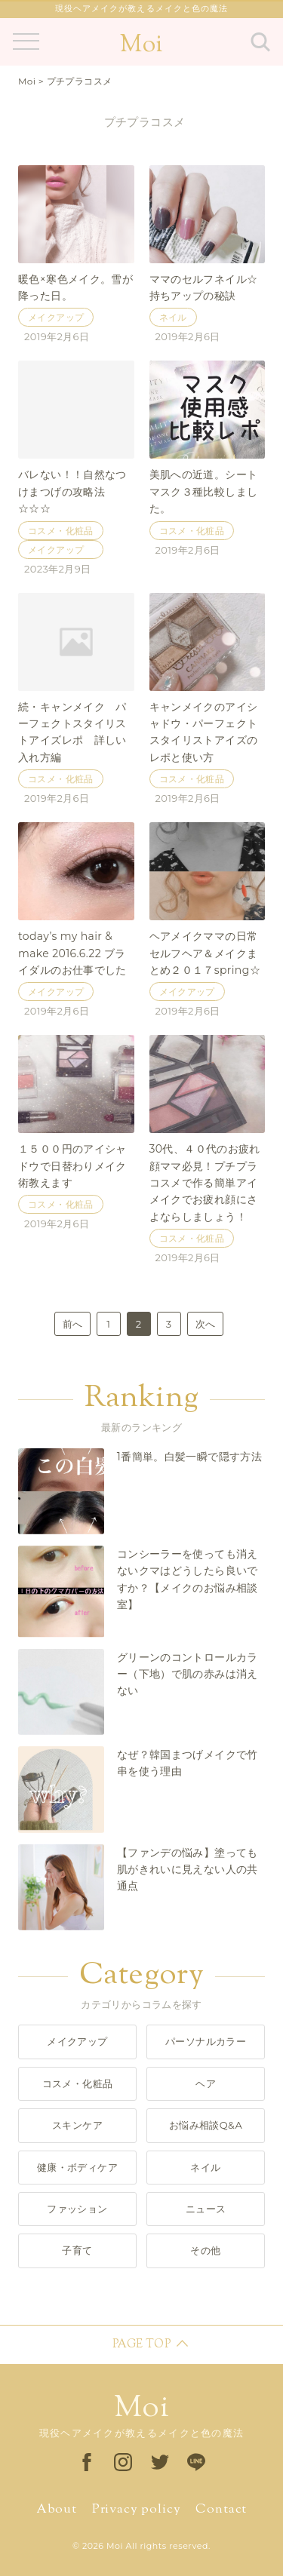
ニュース (206, 2209)
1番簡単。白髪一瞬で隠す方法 (189, 1456)
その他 (205, 2250)
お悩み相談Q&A (205, 2125)
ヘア (205, 2083)
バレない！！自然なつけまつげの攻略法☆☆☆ (72, 491)
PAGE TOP (141, 2345)
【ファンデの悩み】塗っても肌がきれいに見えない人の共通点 (187, 1869)
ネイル (173, 318)
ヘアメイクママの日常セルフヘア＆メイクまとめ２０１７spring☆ (205, 953)
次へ (205, 1324)
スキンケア (77, 2125)
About (56, 2510)
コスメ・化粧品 (61, 532)
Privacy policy (136, 2510)
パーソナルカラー (205, 2041)
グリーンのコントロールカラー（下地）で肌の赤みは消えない (187, 1674)
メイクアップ (56, 318)
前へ (72, 1324)
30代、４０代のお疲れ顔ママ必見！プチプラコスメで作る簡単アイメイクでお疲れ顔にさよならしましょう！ (204, 1183)
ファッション (77, 2209)
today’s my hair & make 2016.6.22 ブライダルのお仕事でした (72, 953)
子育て (77, 2250)
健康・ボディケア (77, 2167)
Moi (141, 45)
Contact (221, 2510)
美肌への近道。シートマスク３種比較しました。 (203, 491)
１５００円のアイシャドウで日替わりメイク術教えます (72, 1166)
